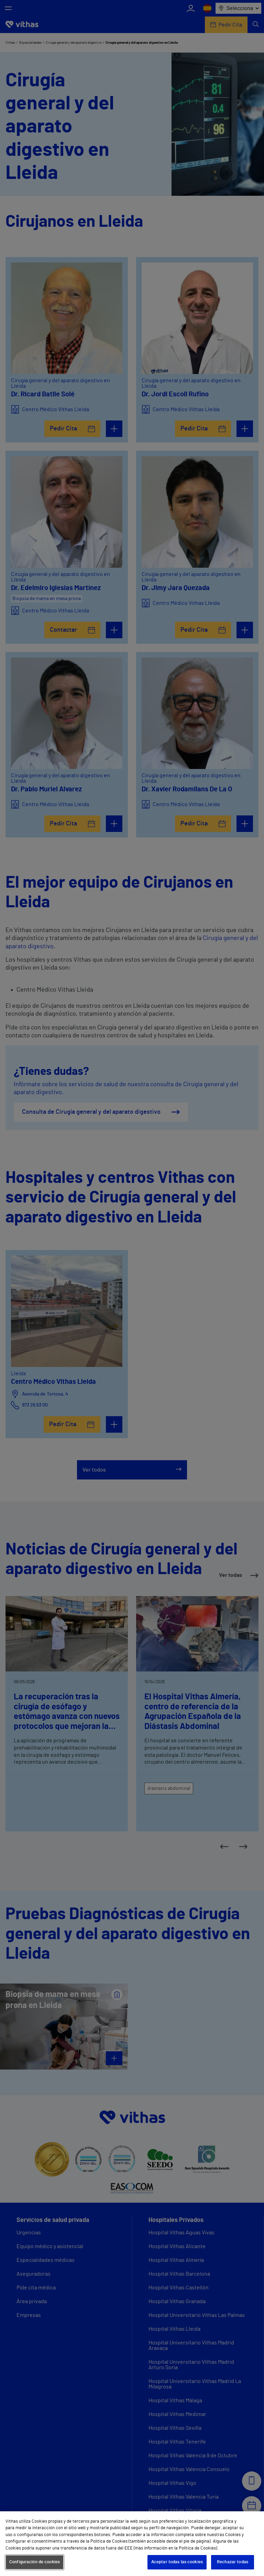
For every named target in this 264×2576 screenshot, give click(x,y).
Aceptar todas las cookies (177, 2562)
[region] (132, 2543)
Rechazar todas (232, 2562)
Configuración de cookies (34, 2562)
